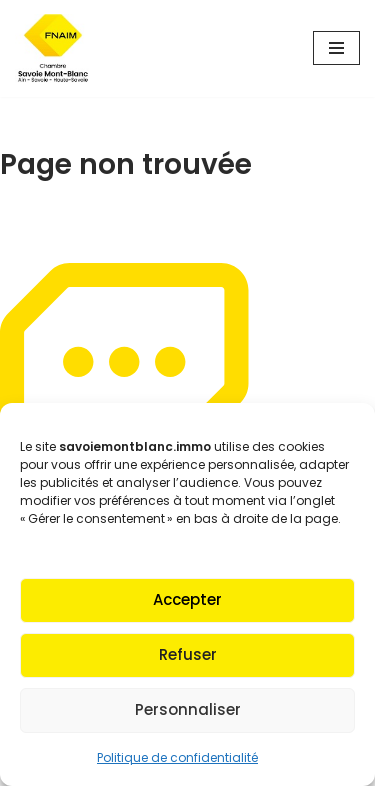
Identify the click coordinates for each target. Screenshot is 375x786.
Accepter (187, 599)
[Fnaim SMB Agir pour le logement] (60, 48)
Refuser (188, 654)
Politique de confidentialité (177, 757)
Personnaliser (188, 709)
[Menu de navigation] (336, 48)
